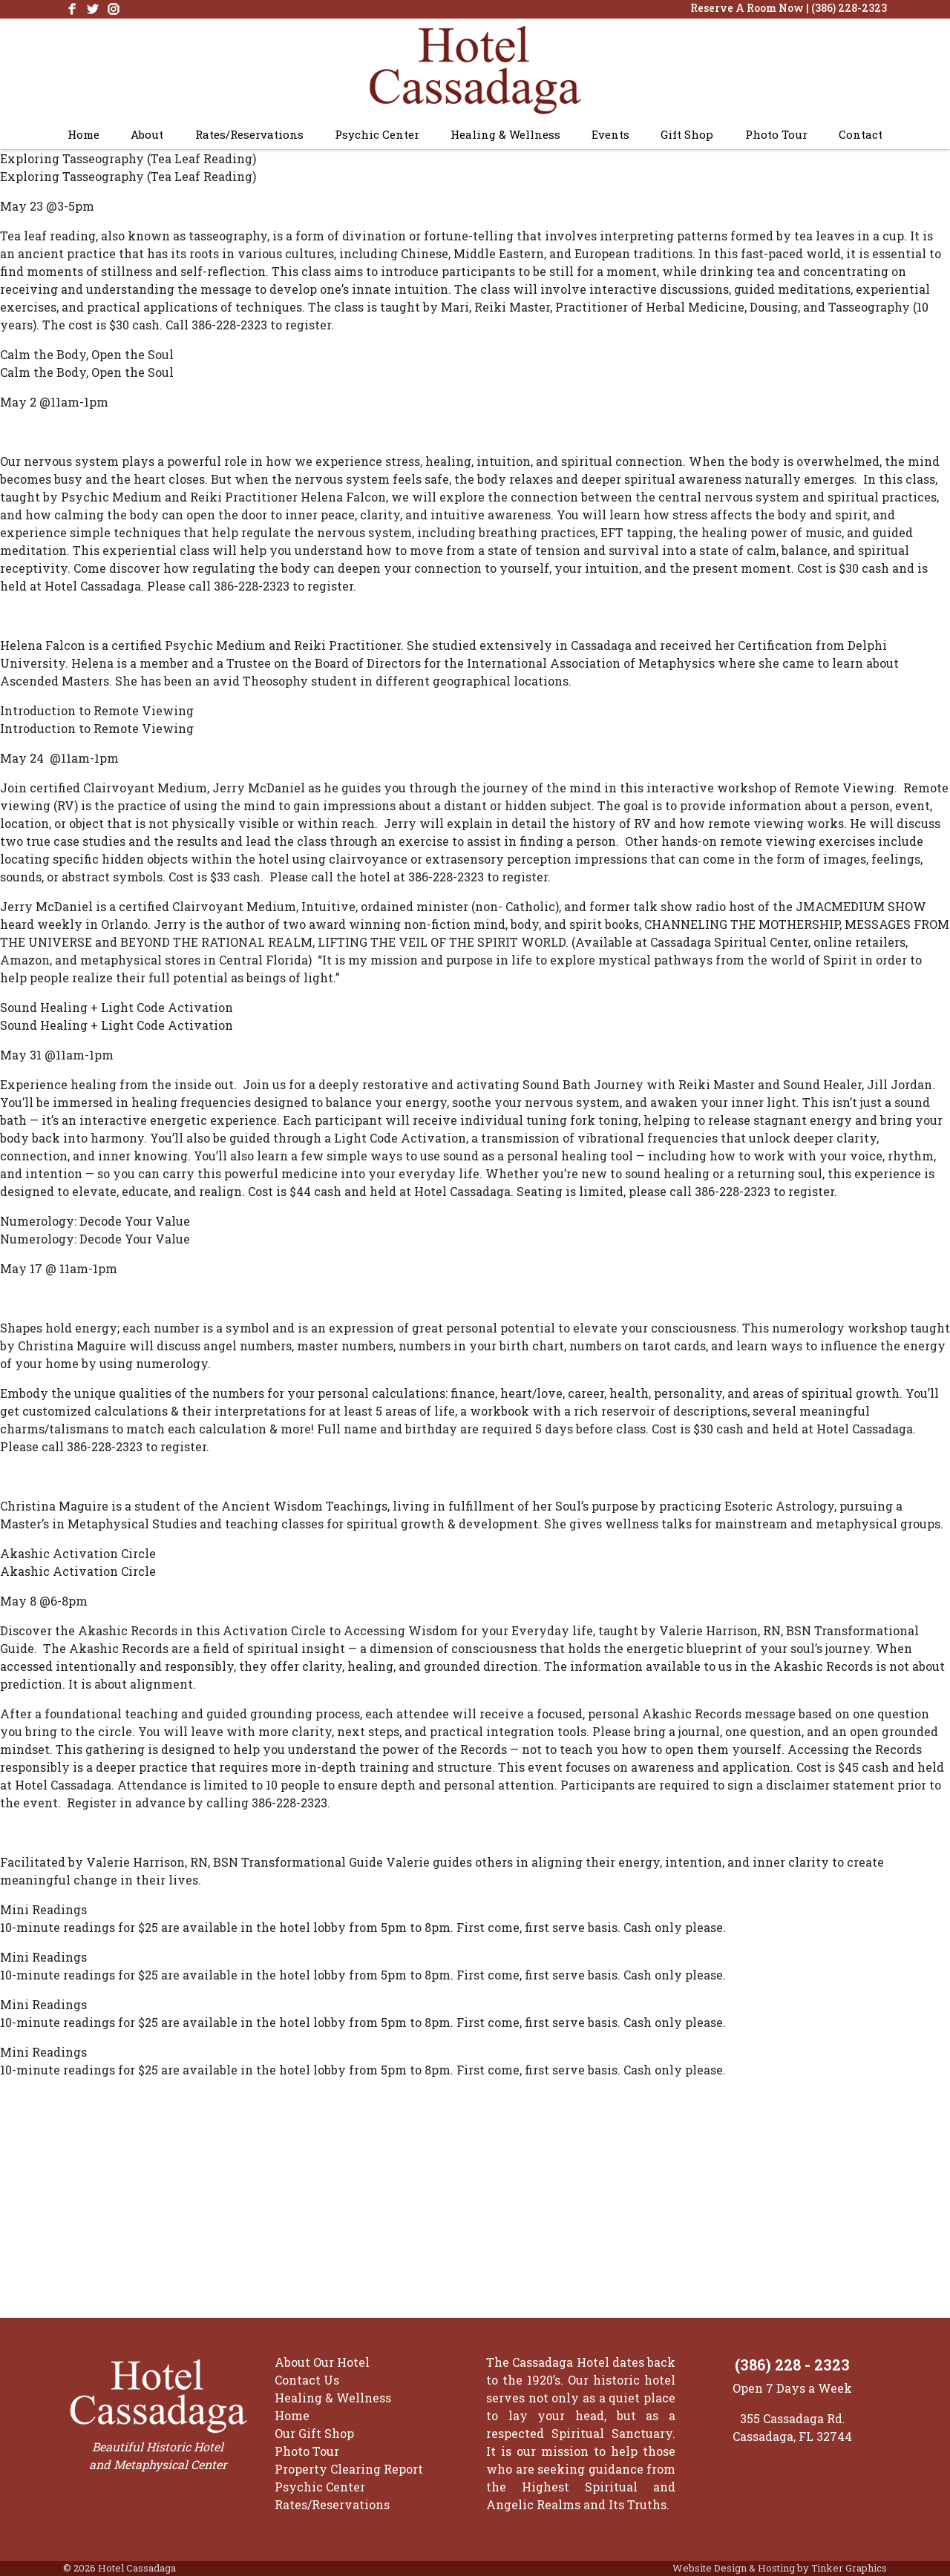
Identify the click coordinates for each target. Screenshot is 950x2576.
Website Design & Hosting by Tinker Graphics (779, 2568)
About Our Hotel (322, 2362)
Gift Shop (687, 134)
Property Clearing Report (349, 2469)
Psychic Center (377, 134)
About (147, 134)
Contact (860, 134)
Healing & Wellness (505, 134)
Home (83, 134)
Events (610, 134)
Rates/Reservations (249, 134)
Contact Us (307, 2380)
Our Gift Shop (314, 2433)
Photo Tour (776, 134)
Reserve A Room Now (747, 8)
